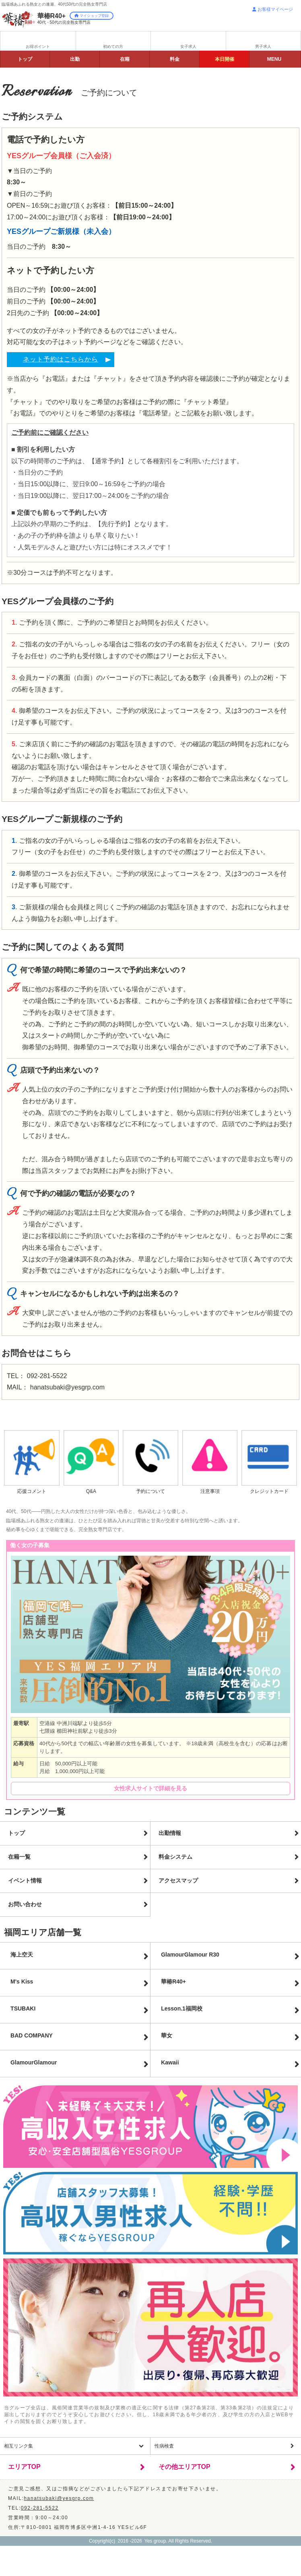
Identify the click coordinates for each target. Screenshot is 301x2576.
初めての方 (113, 46)
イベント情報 (25, 1880)
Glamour (33, 2062)
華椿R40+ (173, 1981)
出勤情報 (170, 1833)
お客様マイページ (272, 9)
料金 (174, 59)
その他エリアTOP (184, 2466)
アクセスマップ (178, 1880)
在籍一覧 (19, 1857)
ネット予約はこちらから (60, 359)
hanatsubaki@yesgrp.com (67, 1387)
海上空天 (21, 1954)
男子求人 (263, 46)
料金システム (175, 1857)
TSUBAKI (22, 2008)
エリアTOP (24, 2466)
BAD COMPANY (31, 2035)
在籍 (125, 59)
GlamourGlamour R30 (190, 1954)
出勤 (75, 59)
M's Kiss (21, 1981)
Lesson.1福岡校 (181, 2008)
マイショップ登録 (91, 16)
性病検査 (164, 2446)
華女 (166, 2035)
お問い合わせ (25, 1904)
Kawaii (170, 2062)
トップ (25, 59)
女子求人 (188, 46)
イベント (224, 59)
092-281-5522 (47, 1376)
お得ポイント (38, 46)
